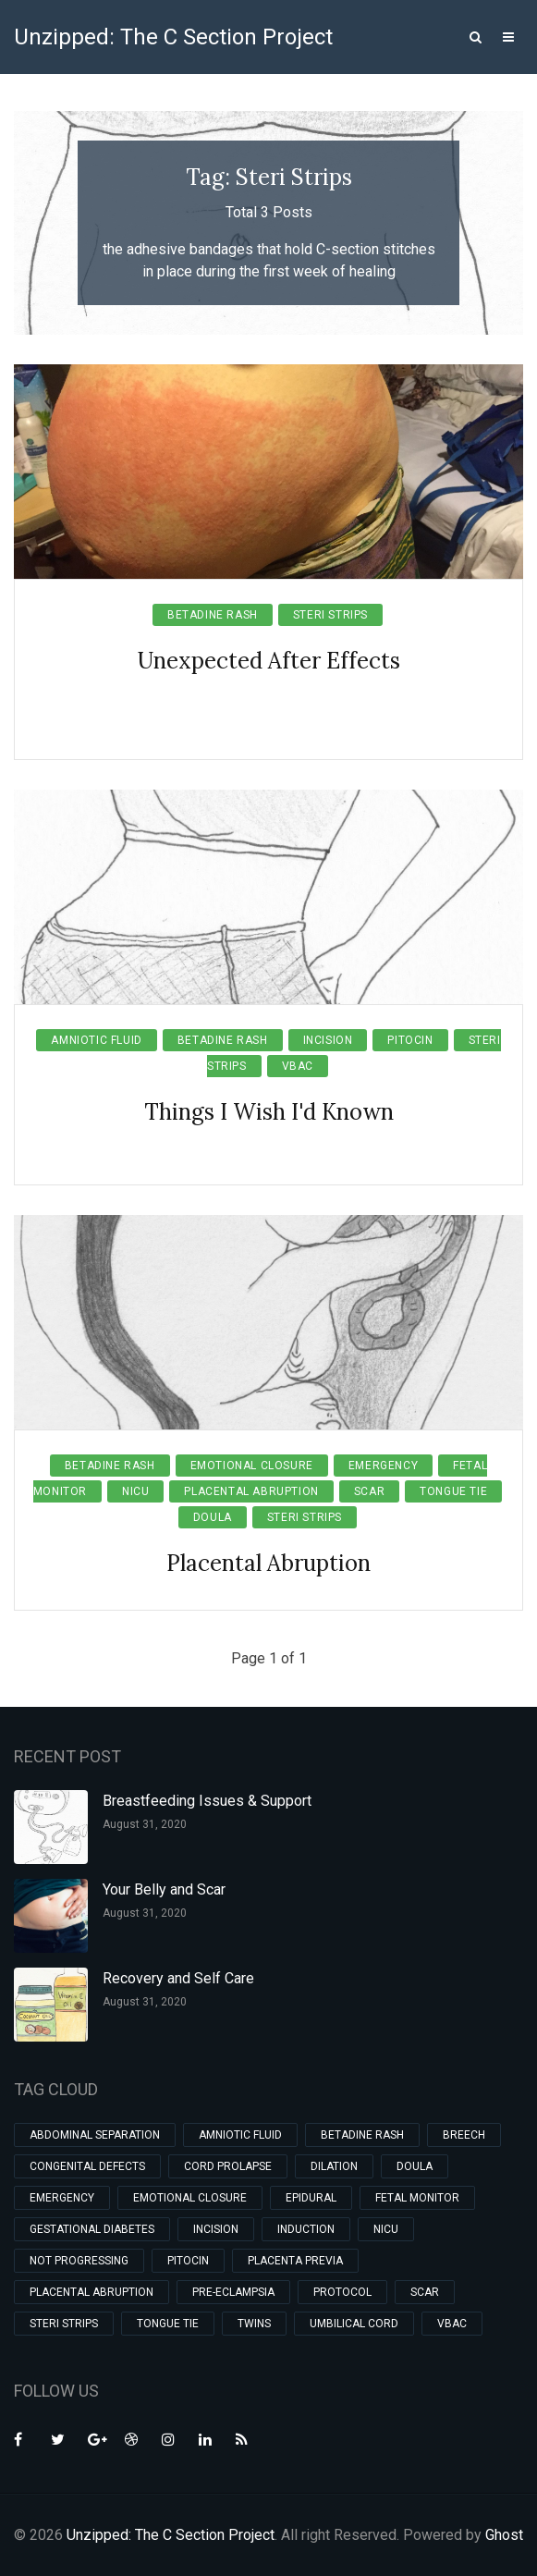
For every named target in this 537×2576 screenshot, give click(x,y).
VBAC (297, 1066)
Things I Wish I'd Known (269, 1112)
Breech (464, 2134)
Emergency (383, 1465)
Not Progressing (79, 2260)
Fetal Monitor (417, 2197)
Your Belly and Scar (164, 1889)
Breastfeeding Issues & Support (207, 1800)
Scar (369, 1491)
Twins (254, 2323)
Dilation (334, 2166)
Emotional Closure (251, 1465)
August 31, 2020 (145, 1824)
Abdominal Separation (95, 2134)
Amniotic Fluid (96, 1040)
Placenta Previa (295, 2260)
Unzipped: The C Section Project (173, 37)
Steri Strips (330, 614)
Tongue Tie (453, 1491)
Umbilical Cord (354, 2323)
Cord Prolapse (228, 2166)
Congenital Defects (87, 2166)
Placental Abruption (251, 1491)
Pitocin (410, 1040)
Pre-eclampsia (233, 2292)
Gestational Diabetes (92, 2229)
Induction (306, 2229)
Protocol (342, 2292)
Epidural (311, 2197)
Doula (212, 1517)
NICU (135, 1491)
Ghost (504, 2535)
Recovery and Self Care (178, 1978)
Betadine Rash (212, 614)
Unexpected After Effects (269, 660)
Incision (328, 1040)
